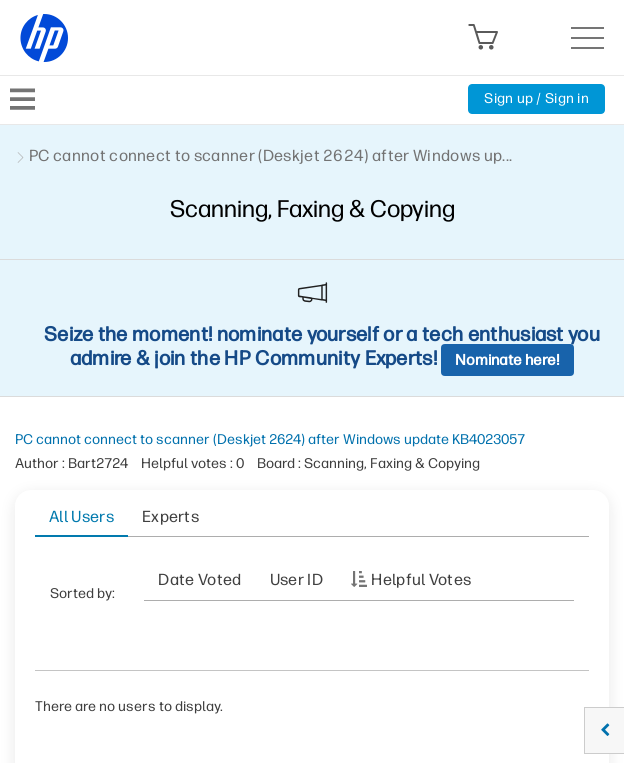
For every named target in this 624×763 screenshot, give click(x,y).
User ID (296, 579)
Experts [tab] (170, 516)
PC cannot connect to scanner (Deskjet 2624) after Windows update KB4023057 (270, 439)
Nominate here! (507, 360)
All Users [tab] (81, 516)
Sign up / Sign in (536, 98)
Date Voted (199, 579)
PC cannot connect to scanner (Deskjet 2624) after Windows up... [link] (270, 155)
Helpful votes (421, 579)
